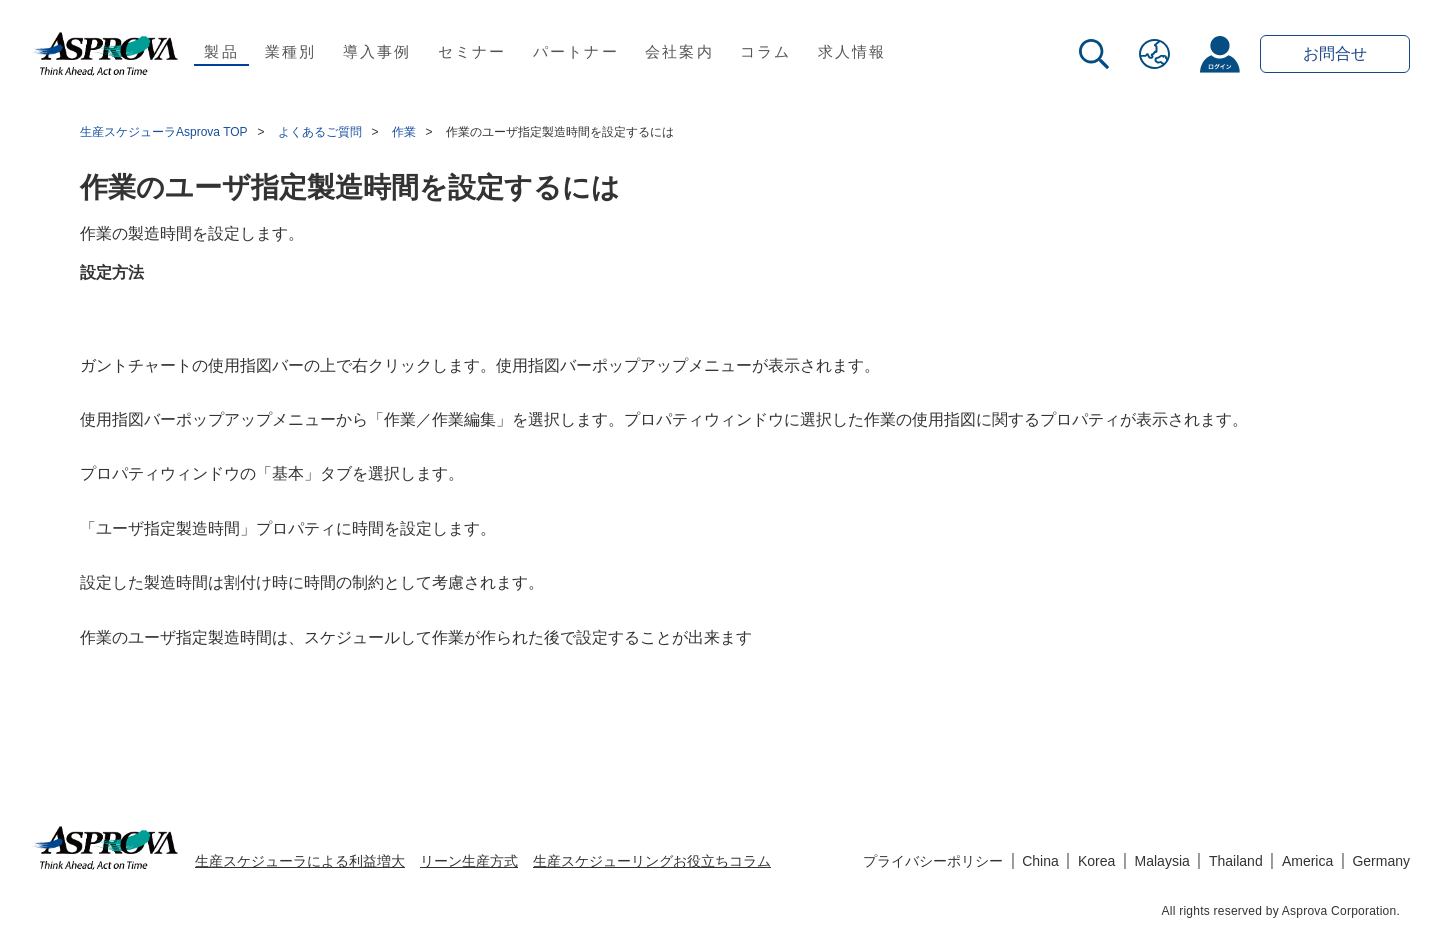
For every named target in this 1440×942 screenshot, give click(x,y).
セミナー (472, 51)
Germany (1381, 861)
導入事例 (377, 51)
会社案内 (679, 51)
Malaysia (1162, 861)
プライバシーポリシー (933, 861)
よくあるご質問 (320, 132)
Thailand (1236, 861)
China (1040, 861)
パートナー (576, 51)
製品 (221, 51)
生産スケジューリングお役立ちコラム (652, 861)
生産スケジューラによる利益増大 (300, 861)
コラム (766, 51)
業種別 (291, 51)
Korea (1096, 861)
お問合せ (1335, 53)
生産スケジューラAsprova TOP (164, 132)
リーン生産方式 (469, 861)
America (1307, 861)
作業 (404, 132)
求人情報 (852, 51)
